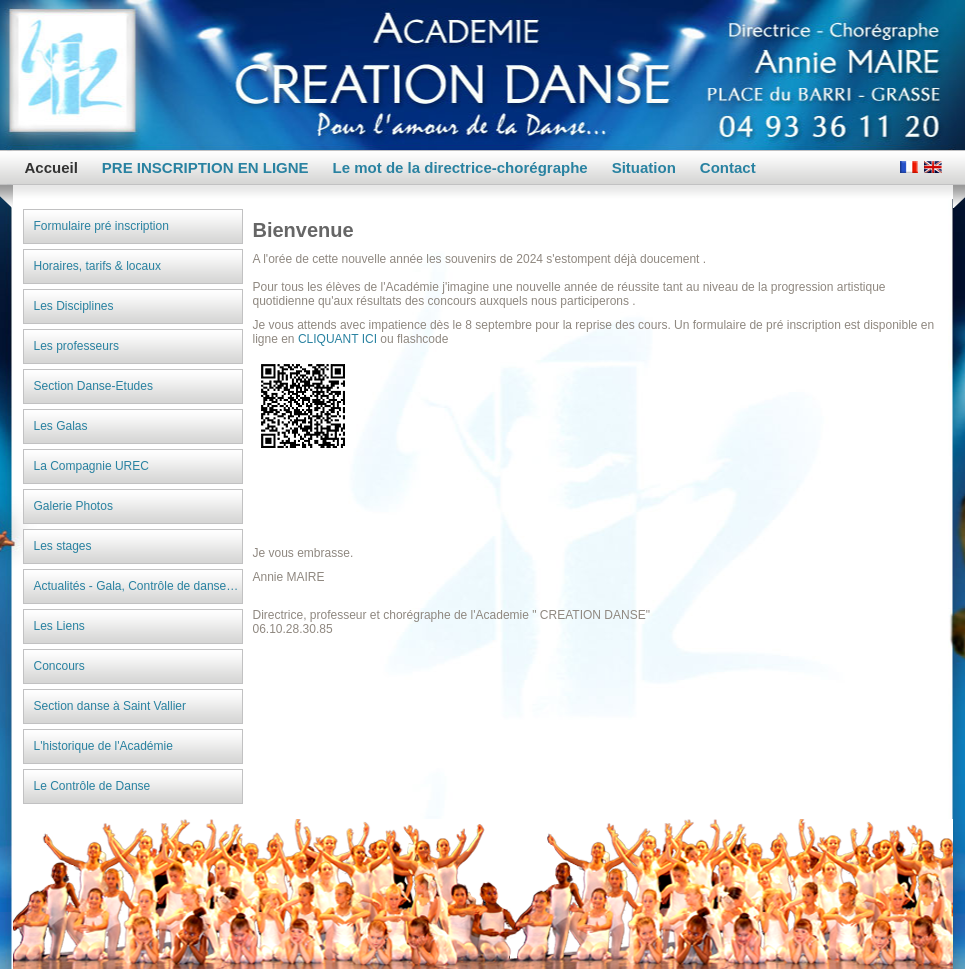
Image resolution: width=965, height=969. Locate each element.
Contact (728, 167)
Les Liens (59, 626)
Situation (644, 167)
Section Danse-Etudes (93, 386)
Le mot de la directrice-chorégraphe (460, 167)
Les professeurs (76, 346)
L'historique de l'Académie (103, 746)
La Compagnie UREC (91, 466)
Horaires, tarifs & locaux (97, 266)
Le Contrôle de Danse (92, 786)
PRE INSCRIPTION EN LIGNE (205, 167)
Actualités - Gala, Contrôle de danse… (136, 586)
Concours (59, 666)
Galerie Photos (73, 506)
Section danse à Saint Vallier (110, 706)
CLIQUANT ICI (337, 339)
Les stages (63, 546)
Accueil (51, 167)
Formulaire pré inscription (101, 226)
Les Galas (61, 426)
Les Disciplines (74, 306)
